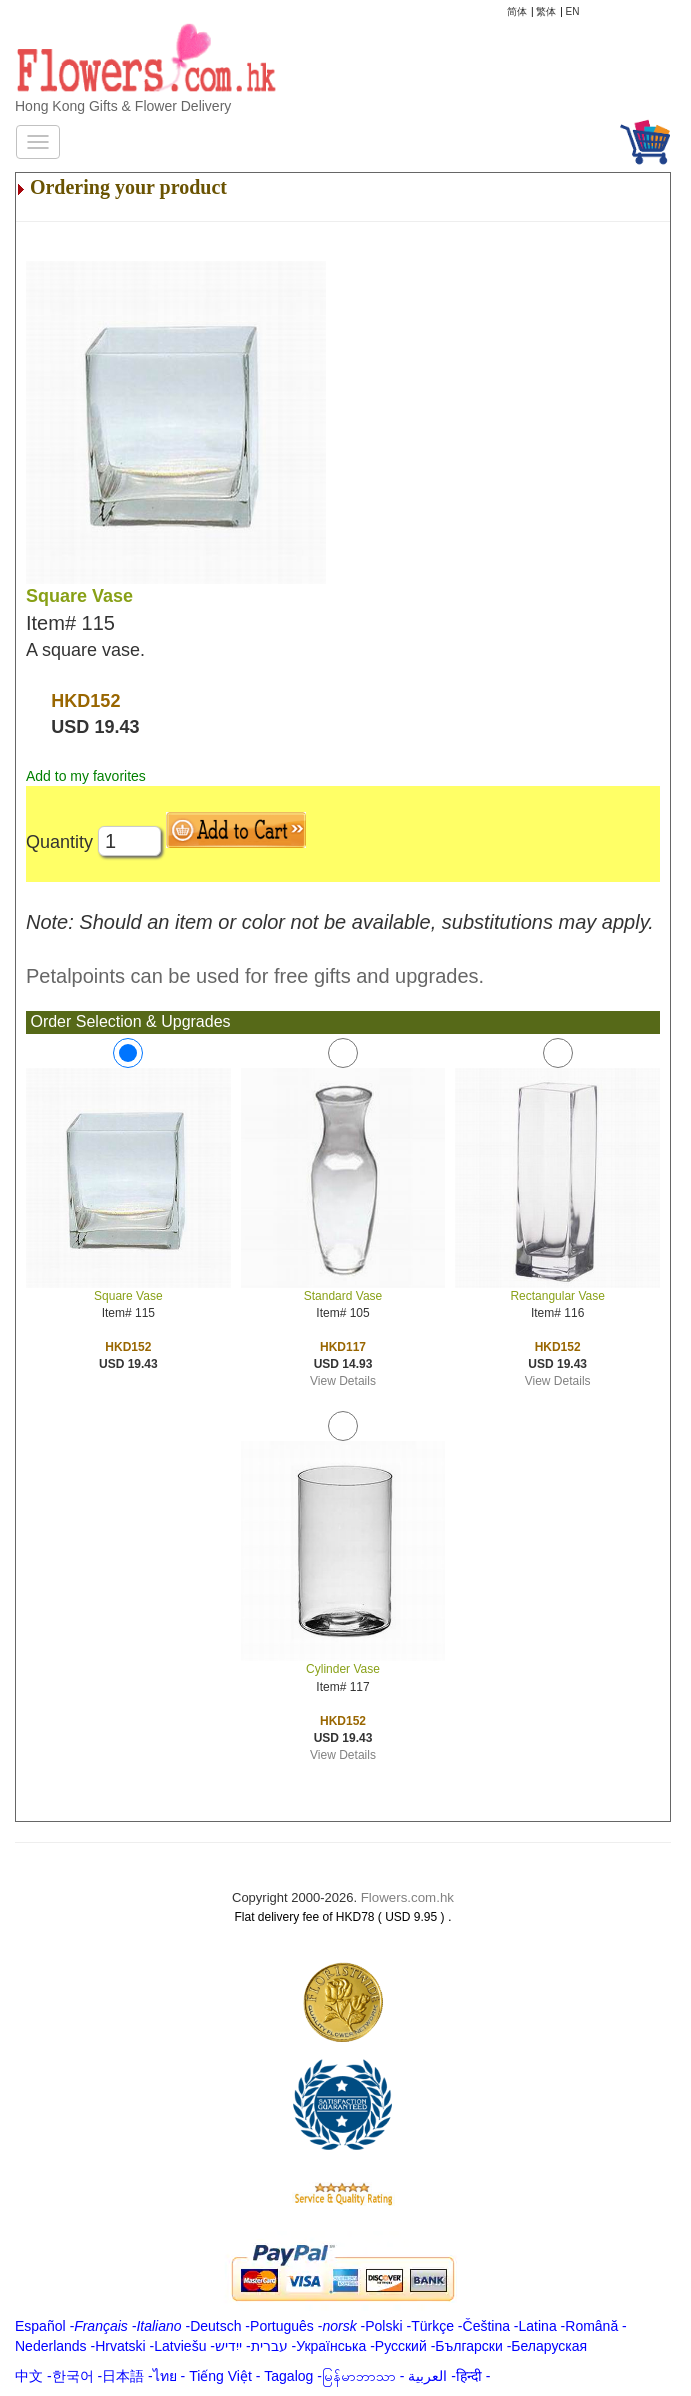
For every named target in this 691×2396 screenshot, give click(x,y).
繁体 (546, 11)
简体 (517, 11)
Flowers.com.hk (407, 1897)
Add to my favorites (86, 776)
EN (573, 11)
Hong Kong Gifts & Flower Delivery (123, 106)
